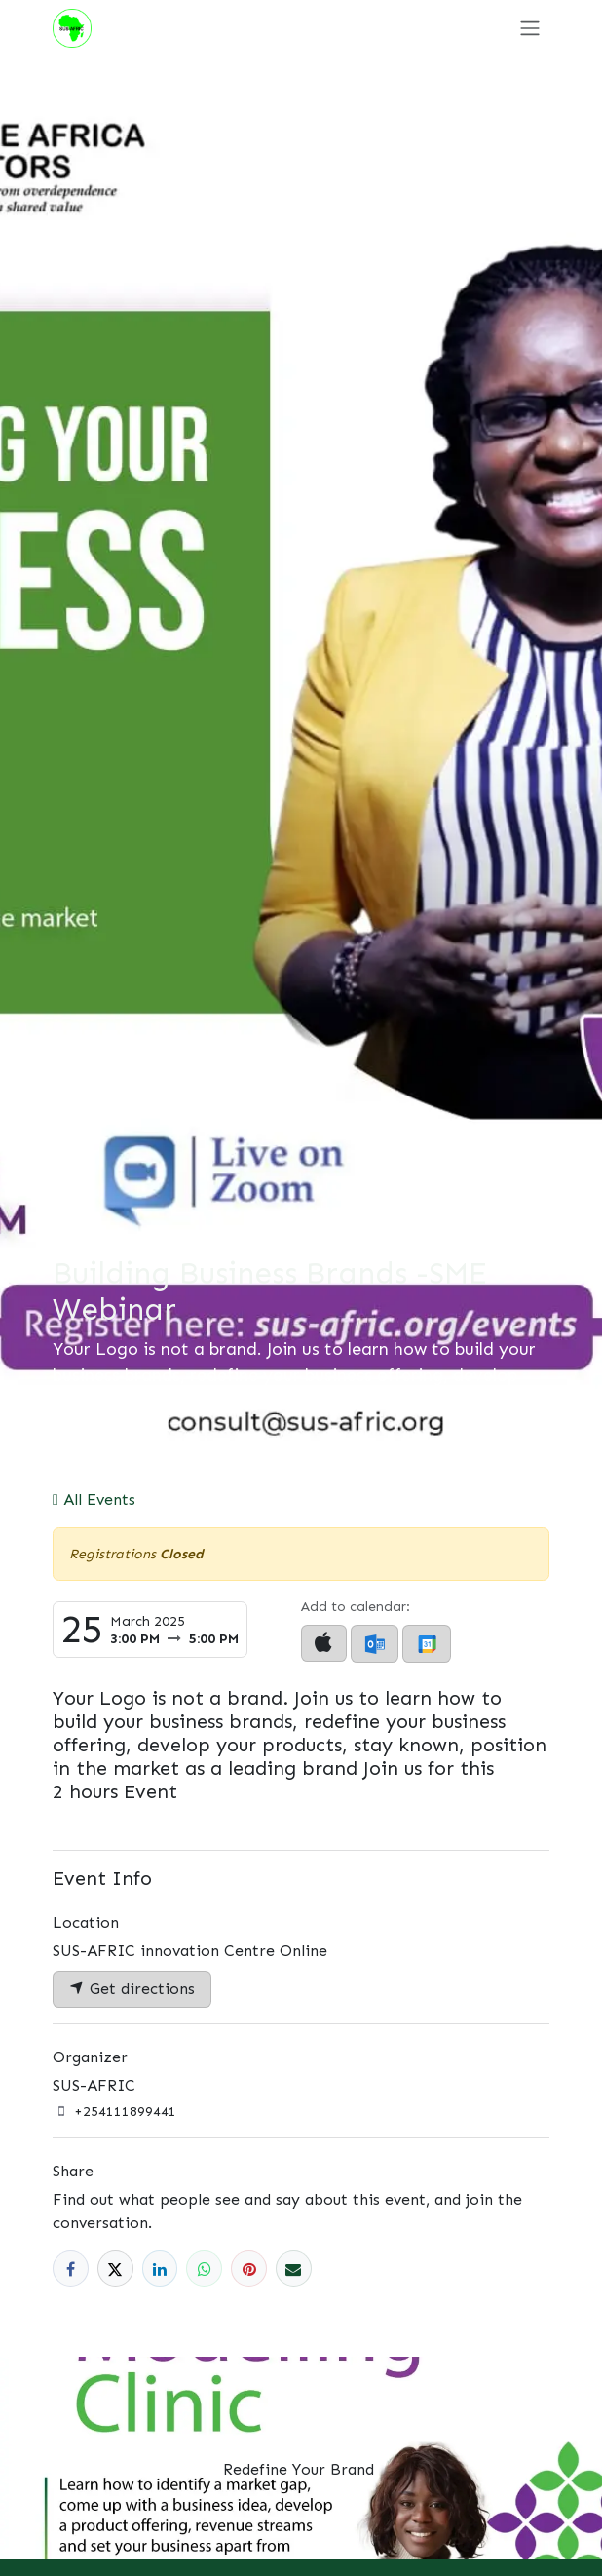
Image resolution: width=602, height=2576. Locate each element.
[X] (115, 2268)
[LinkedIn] (160, 2268)
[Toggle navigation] (529, 28)
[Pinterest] (249, 2268)
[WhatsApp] (204, 2268)
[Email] (294, 2268)
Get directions (132, 1989)
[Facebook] (71, 2268)
